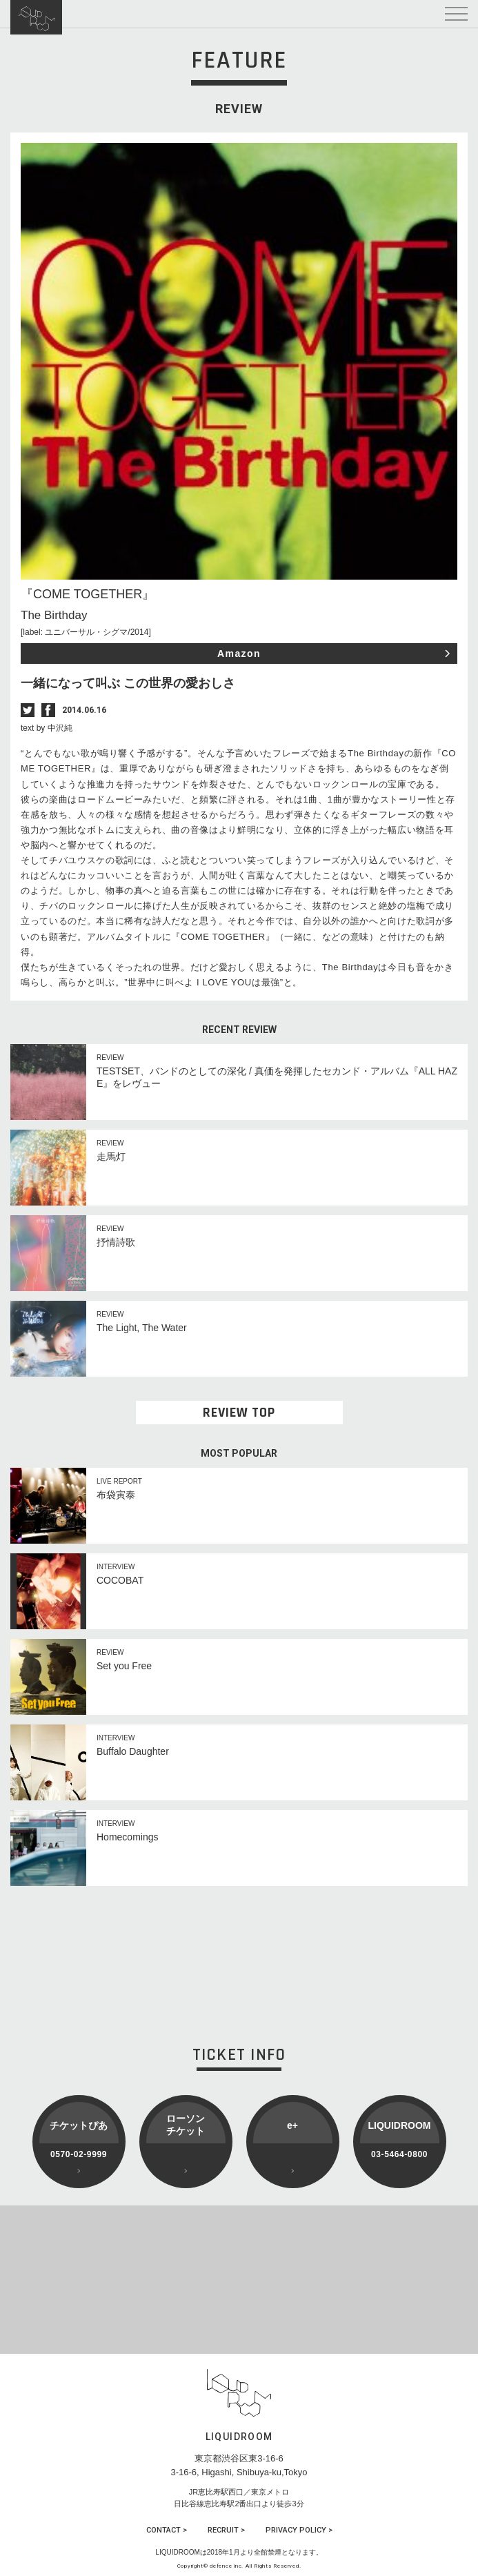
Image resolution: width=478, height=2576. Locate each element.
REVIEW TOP (239, 1413)
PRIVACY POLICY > (299, 2530)
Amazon (239, 653)
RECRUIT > (226, 2530)
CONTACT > (166, 2530)
